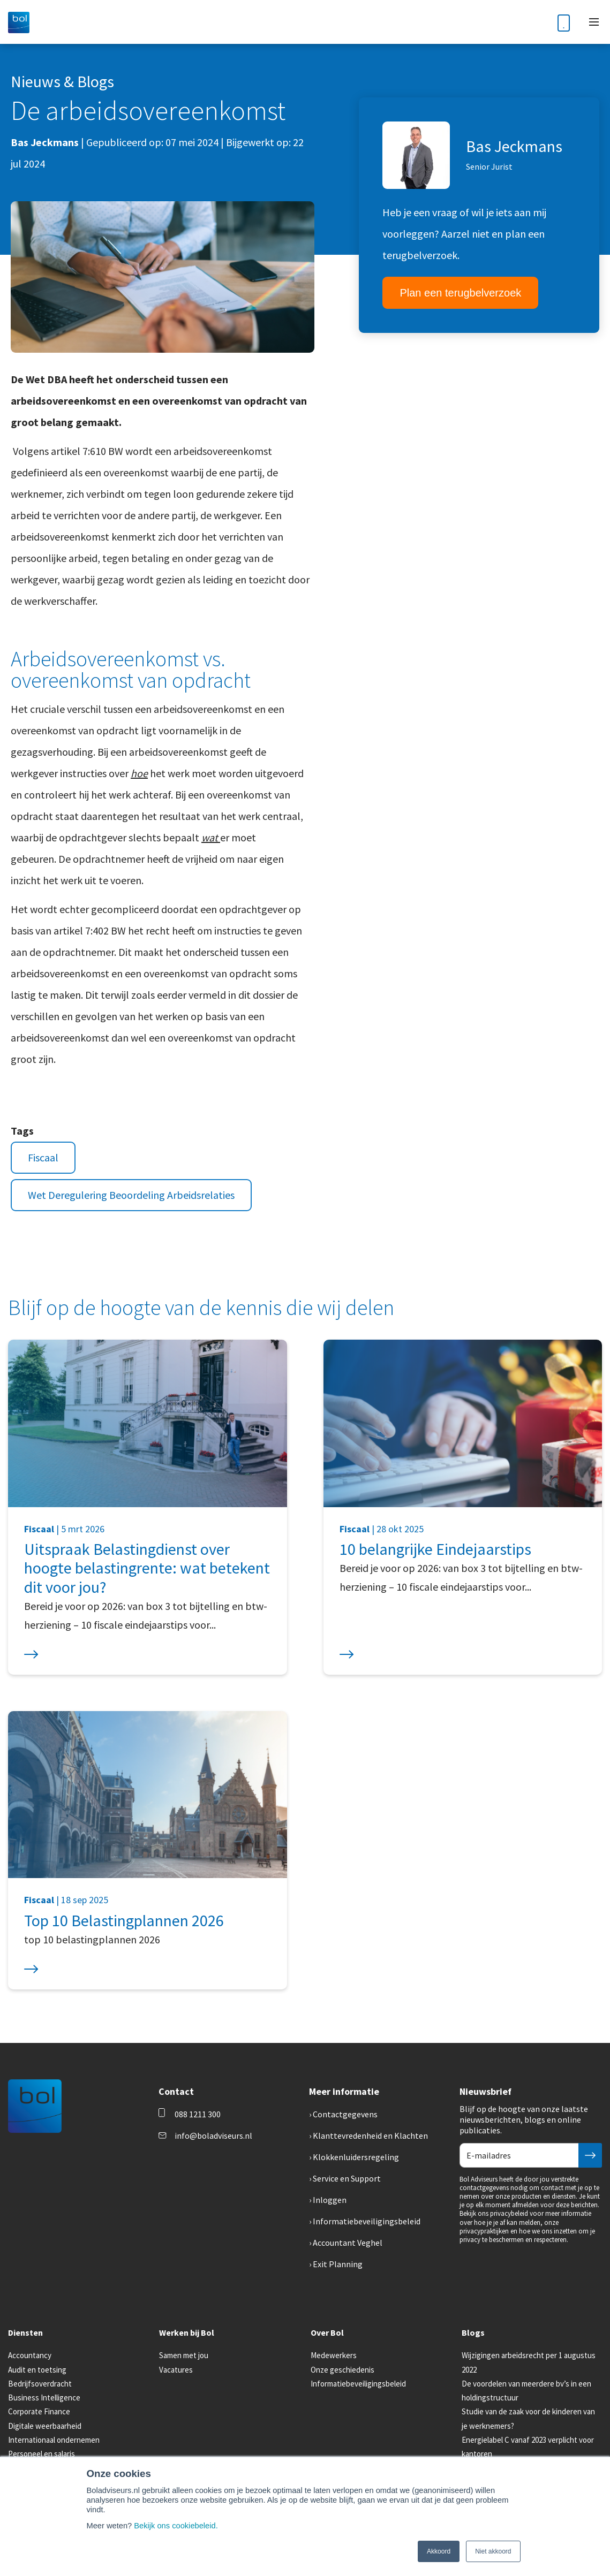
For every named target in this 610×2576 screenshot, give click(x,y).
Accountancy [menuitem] (29, 2355)
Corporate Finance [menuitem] (39, 2411)
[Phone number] (563, 22)
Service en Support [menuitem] (347, 2178)
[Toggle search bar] (537, 22)
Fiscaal (43, 1157)
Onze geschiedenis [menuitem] (342, 2370)
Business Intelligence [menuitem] (44, 2397)
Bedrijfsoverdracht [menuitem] (40, 2384)
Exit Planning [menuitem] (338, 2264)
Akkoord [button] (438, 2551)
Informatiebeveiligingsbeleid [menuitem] (366, 2221)
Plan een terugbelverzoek (460, 293)
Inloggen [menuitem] (330, 2199)
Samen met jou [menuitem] (183, 2355)
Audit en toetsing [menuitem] (37, 2370)
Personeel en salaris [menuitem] (41, 2454)
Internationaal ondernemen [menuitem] (54, 2440)
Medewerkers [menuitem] (334, 2355)
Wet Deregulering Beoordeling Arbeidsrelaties (131, 1195)
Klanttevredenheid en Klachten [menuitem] (370, 2135)
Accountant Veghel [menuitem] (347, 2242)
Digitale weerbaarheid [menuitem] (44, 2426)
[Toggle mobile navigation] (594, 22)
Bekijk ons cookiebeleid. (175, 2525)
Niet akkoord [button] (493, 2551)
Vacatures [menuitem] (176, 2370)
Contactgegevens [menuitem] (345, 2114)
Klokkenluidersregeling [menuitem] (356, 2157)
